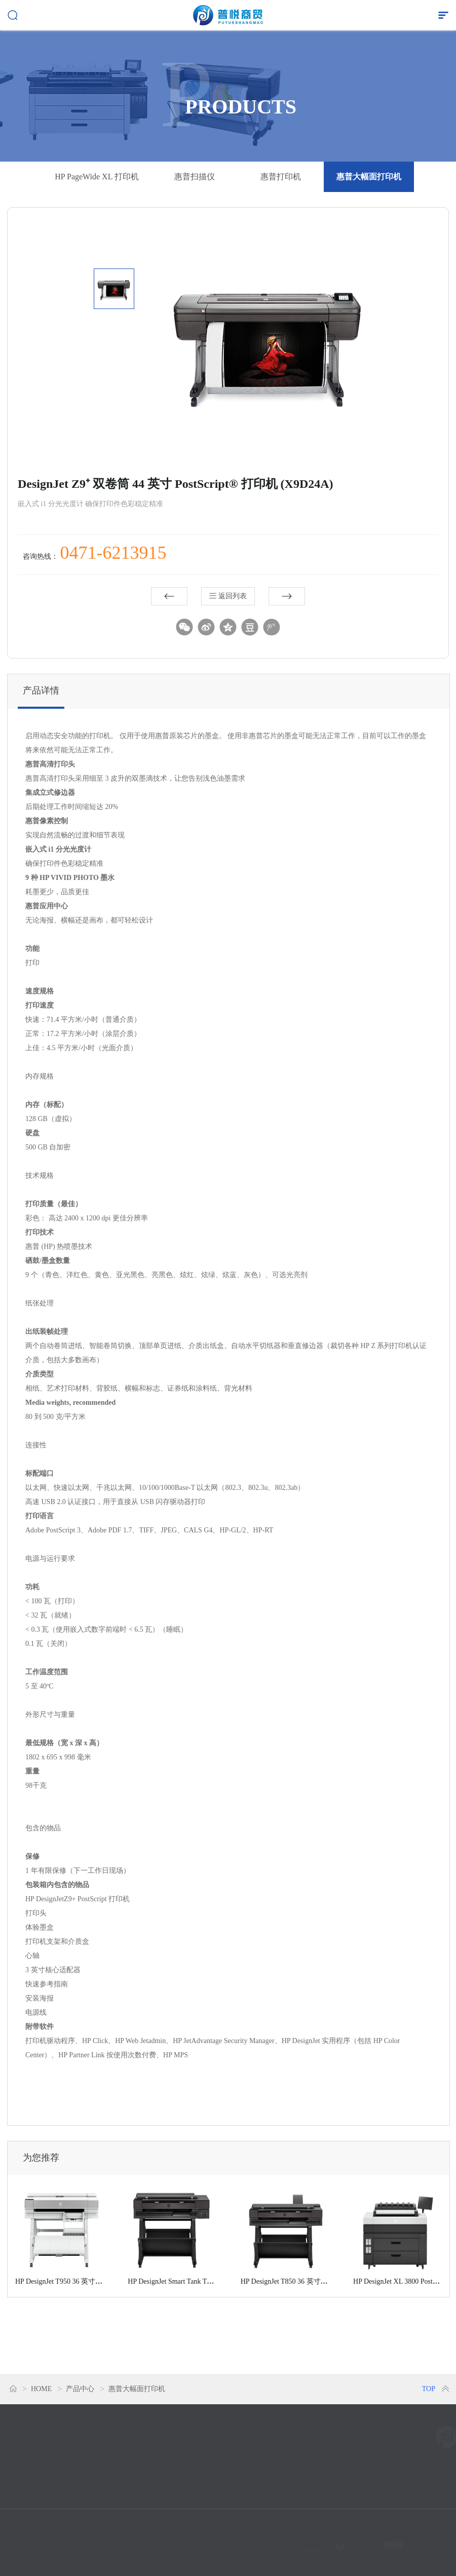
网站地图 (244, 2537)
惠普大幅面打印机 (368, 176)
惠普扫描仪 (194, 176)
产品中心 (80, 2389)
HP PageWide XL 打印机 (97, 176)
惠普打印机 (280, 176)
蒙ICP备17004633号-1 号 (92, 2537)
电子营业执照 (358, 2537)
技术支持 (295, 2537)
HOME (41, 2389)
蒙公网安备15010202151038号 (182, 2537)
